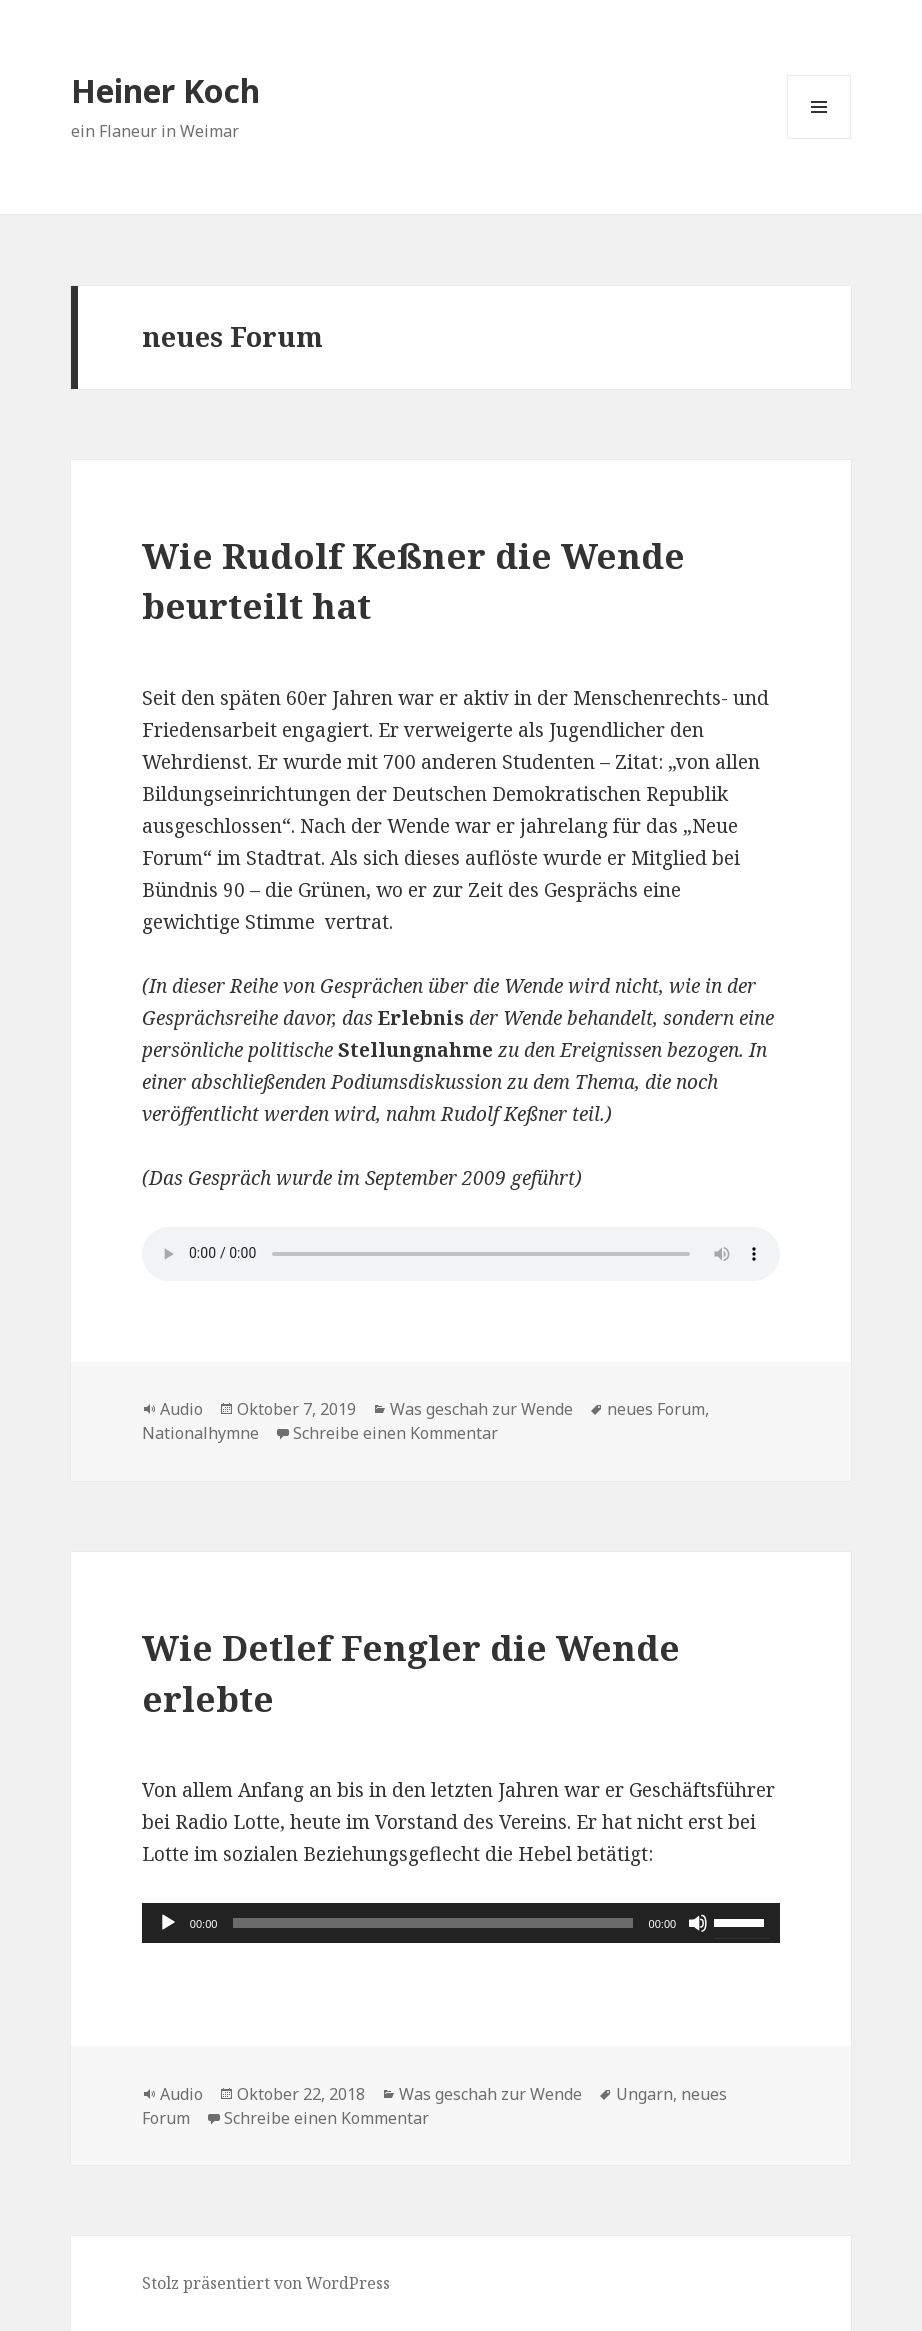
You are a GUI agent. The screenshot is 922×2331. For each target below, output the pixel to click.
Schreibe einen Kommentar (395, 1433)
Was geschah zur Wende (481, 1409)
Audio (181, 1409)
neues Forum (656, 1409)
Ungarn (644, 2094)
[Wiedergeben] (168, 1923)
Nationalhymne (200, 1433)
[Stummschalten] (698, 1923)
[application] (461, 1923)
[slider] (432, 1923)
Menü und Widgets (819, 138)
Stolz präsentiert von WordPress (266, 2283)
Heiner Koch (165, 90)
